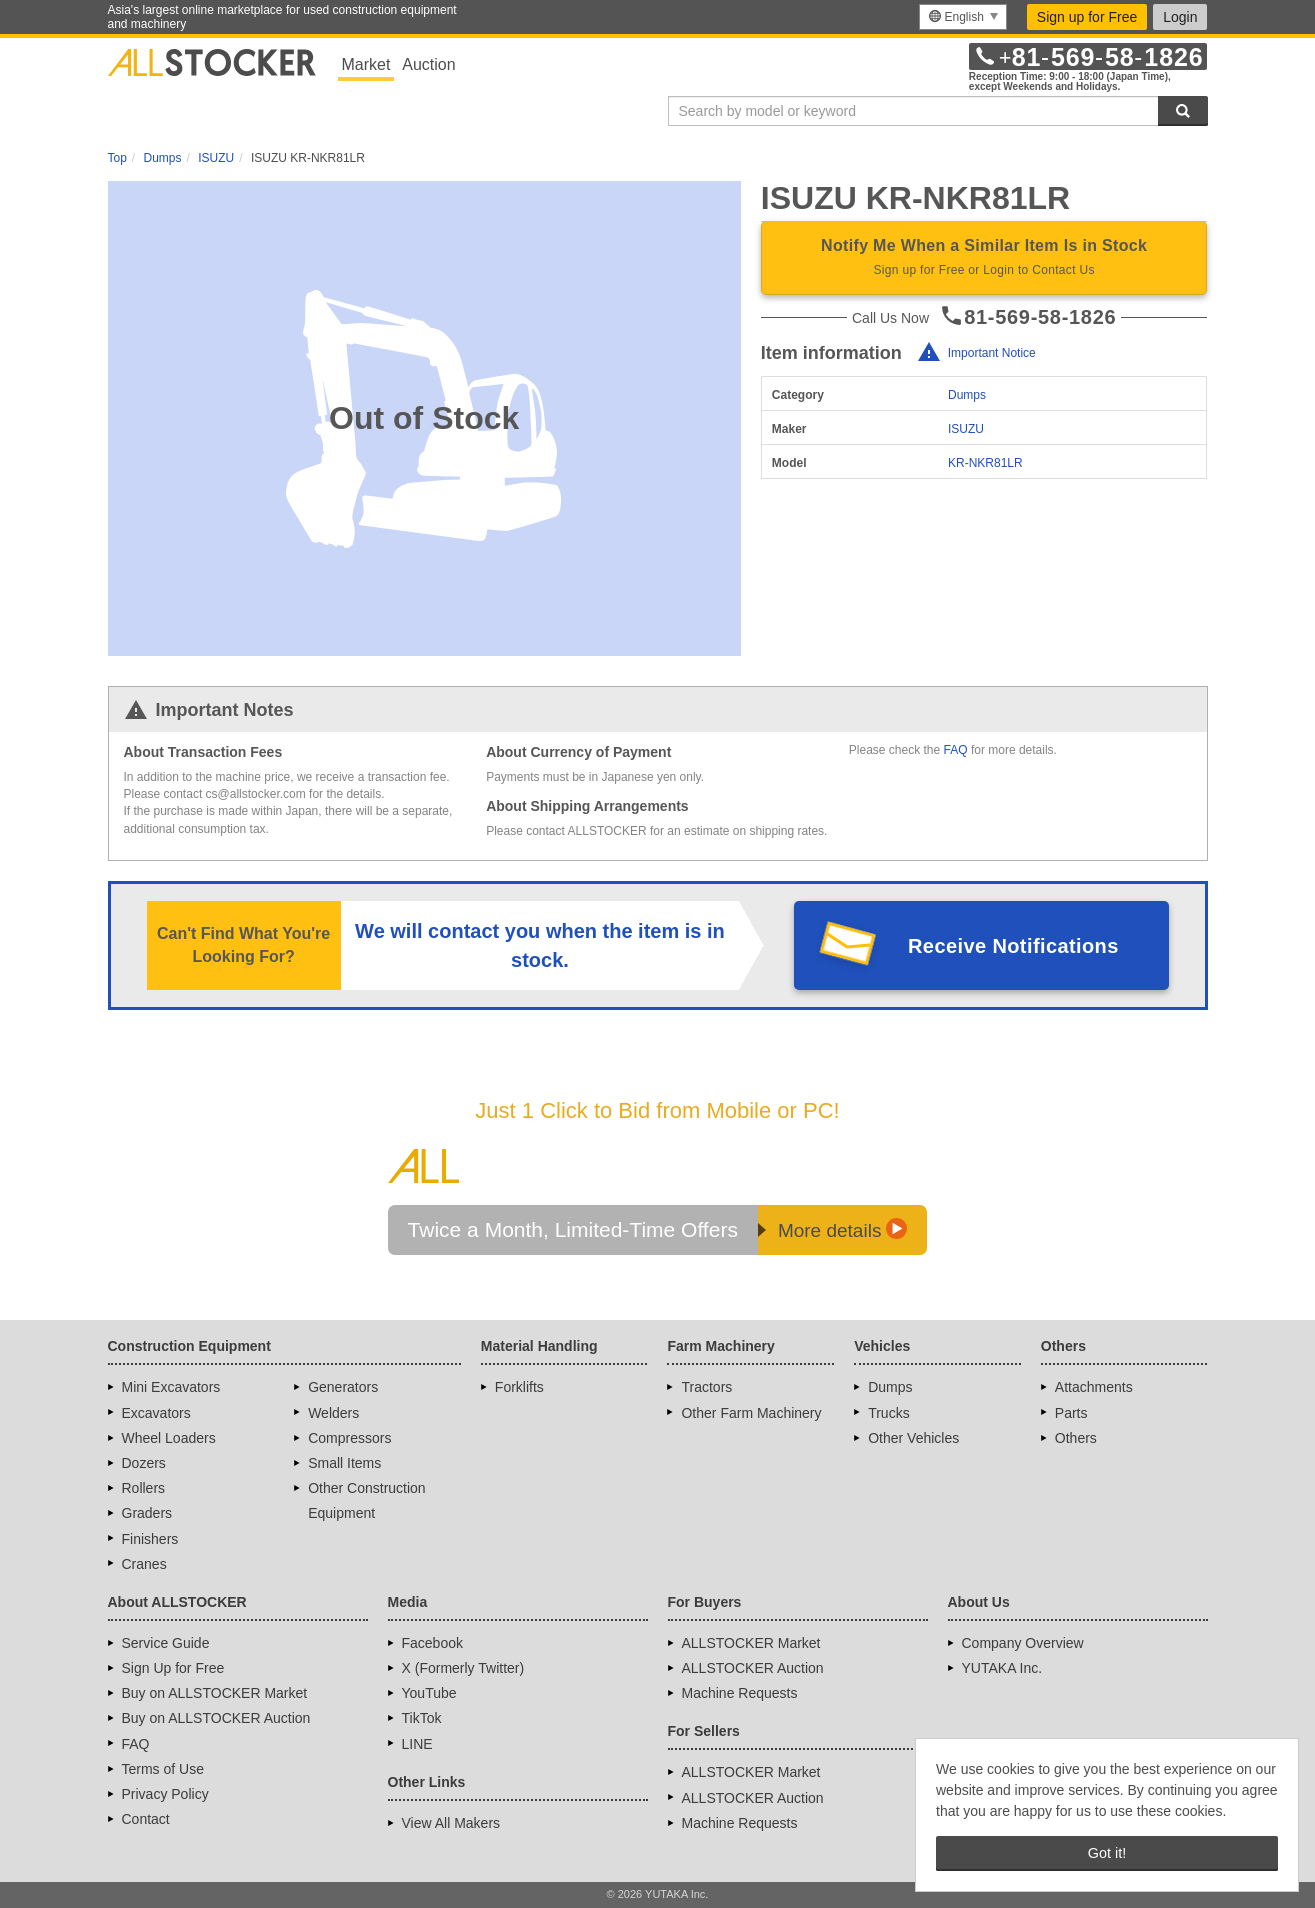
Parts (1071, 1413)
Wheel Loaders (169, 1438)
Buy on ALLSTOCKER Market (215, 1693)
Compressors (349, 1438)
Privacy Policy (165, 1794)
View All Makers (451, 1823)
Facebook (432, 1643)
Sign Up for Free (173, 1668)
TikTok (422, 1718)
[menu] (962, 17)
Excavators (156, 1413)
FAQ (956, 750)
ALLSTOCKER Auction (753, 1668)
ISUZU (966, 429)
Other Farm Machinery (751, 1413)
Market (366, 64)
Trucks (888, 1413)
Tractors (706, 1387)
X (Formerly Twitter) (463, 1668)
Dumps (967, 395)
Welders (333, 1413)
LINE (417, 1744)
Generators (343, 1387)
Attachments (1094, 1387)
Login (1180, 17)
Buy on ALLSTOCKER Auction (216, 1718)
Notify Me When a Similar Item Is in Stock (984, 259)
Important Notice (992, 353)
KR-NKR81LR (985, 463)
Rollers (144, 1488)
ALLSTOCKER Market (751, 1643)
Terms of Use (163, 1769)
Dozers (144, 1463)
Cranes (144, 1564)
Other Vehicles (913, 1438)
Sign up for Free (1087, 17)
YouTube (429, 1693)
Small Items (344, 1463)
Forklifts (519, 1387)
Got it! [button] (1107, 1853)
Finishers (150, 1539)
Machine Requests (740, 1693)
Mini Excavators (171, 1387)
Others (1076, 1438)
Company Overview (1023, 1643)
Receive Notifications (1013, 946)
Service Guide (166, 1643)
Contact (146, 1819)
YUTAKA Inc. (1002, 1668)
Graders (147, 1513)
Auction (428, 64)
